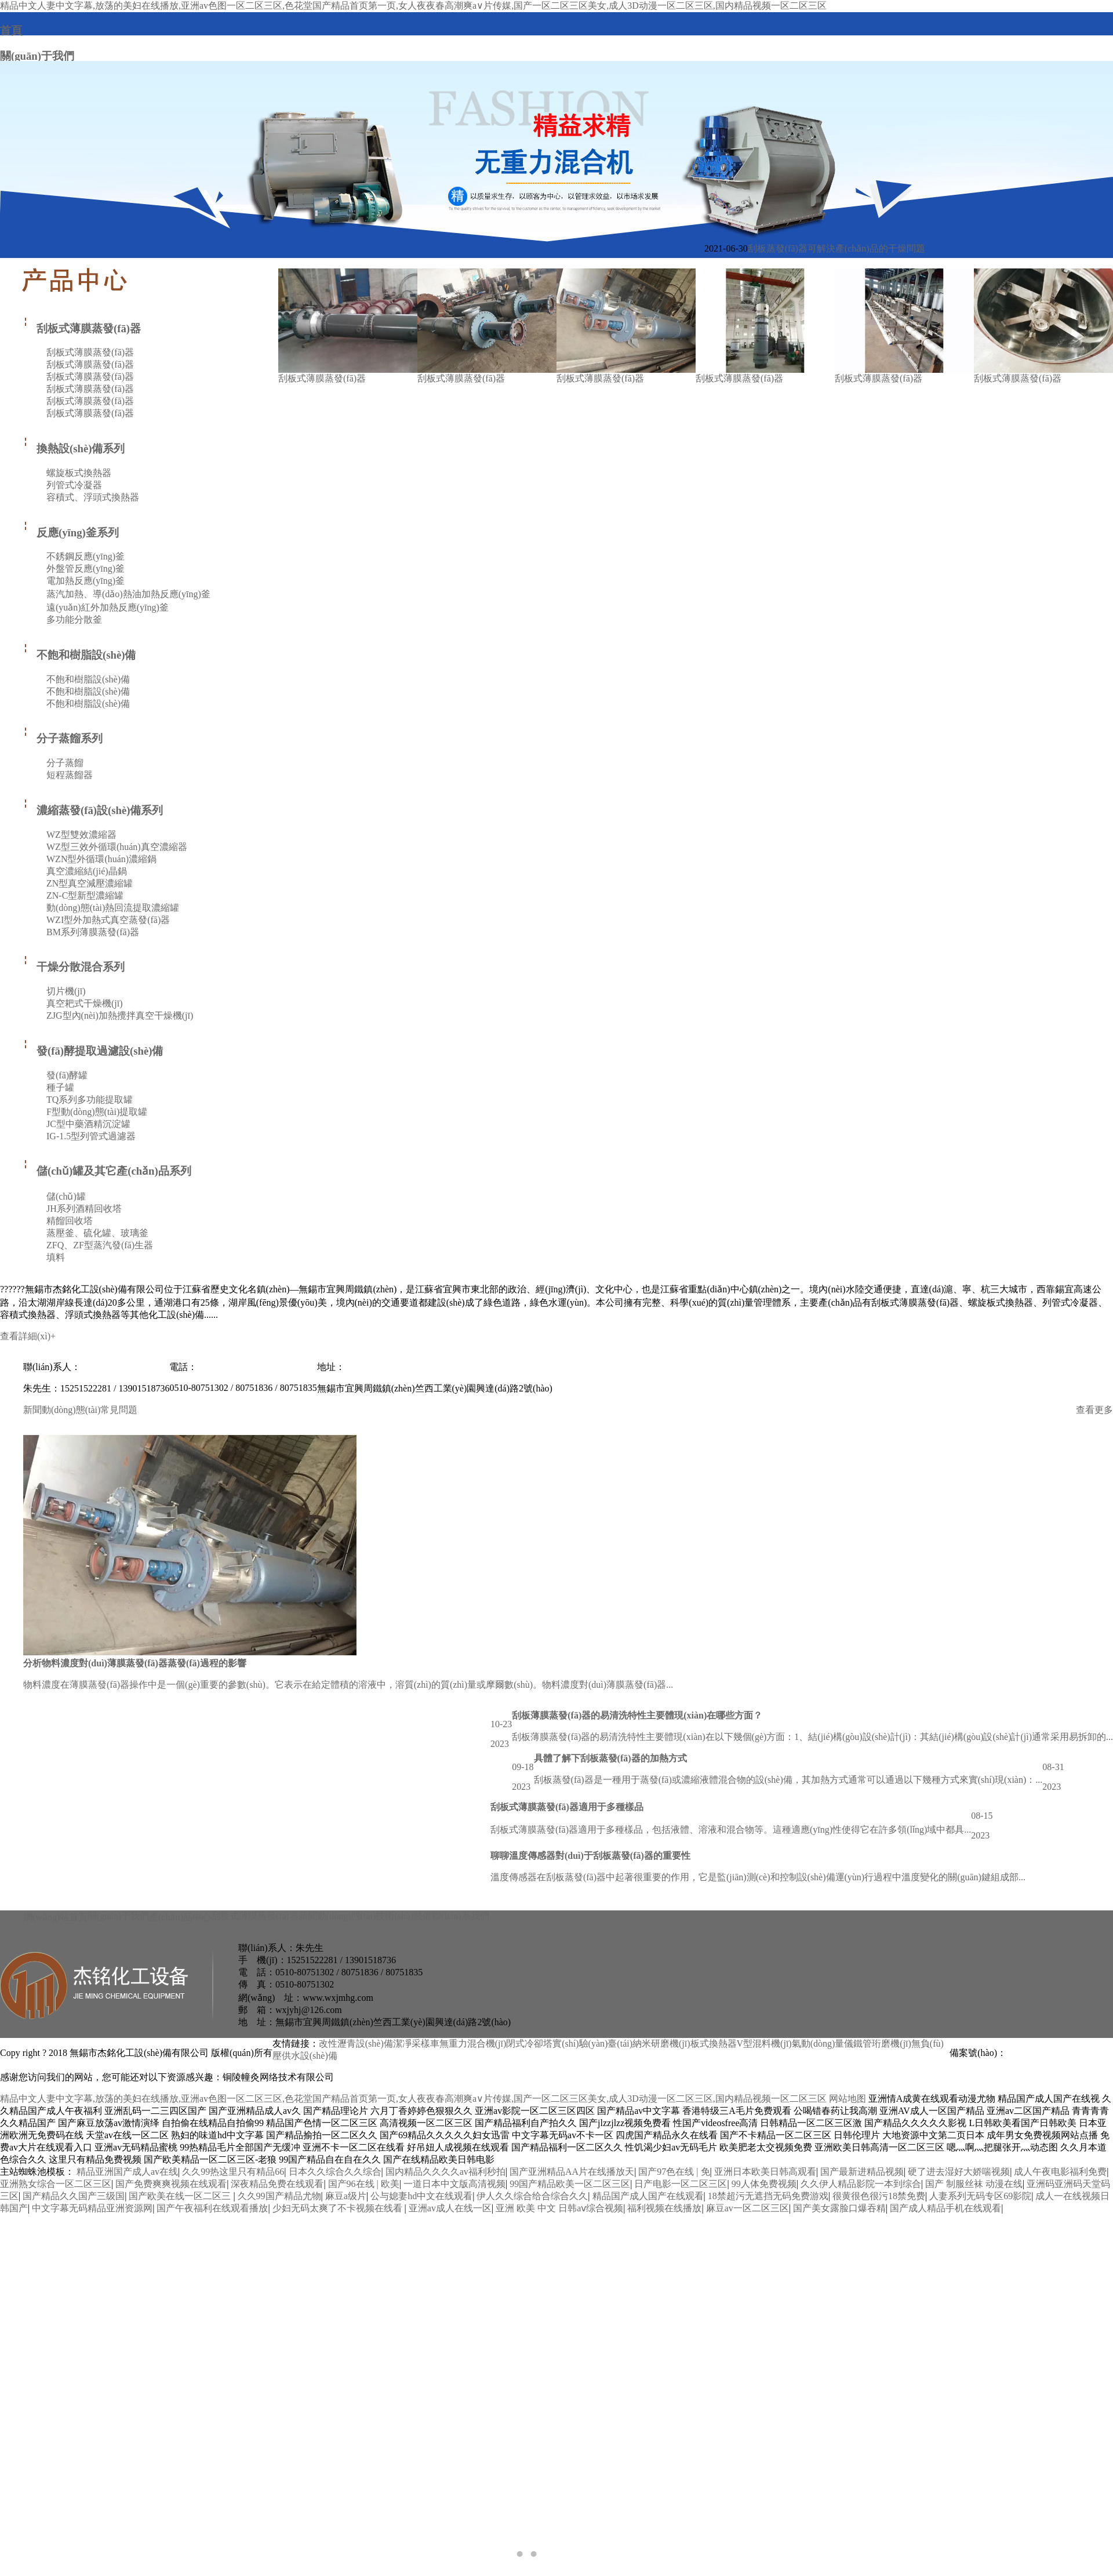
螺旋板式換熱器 (78, 473)
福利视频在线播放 (664, 2208)
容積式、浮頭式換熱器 (92, 497)
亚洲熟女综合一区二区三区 (55, 2184)
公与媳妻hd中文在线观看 (421, 2196)
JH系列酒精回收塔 (84, 1208)
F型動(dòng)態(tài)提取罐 (96, 1112)
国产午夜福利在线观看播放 (212, 2208)
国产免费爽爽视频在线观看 (171, 2184)
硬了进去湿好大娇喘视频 (959, 2172)
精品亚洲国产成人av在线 (127, 2172)
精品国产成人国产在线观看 (648, 2196)
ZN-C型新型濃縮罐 (84, 895)
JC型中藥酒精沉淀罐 (88, 1124)
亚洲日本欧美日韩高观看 (765, 2172)
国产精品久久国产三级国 (74, 2196)
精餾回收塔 (69, 1221)
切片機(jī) (66, 991)
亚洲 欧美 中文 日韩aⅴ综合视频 (559, 2208)
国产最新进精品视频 (862, 2172)
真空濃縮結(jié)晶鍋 (86, 871)
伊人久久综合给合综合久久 (532, 2196)
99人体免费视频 (764, 2184)
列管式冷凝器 (74, 485)
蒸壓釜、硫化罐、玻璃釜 (97, 1233)
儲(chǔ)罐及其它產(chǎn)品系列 (107, 1171)
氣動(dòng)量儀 (823, 2043)
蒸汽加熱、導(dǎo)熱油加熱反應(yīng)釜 (128, 594)
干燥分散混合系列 (74, 967)
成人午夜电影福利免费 (1060, 2172)
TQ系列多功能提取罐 (89, 1099)
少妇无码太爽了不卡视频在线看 (338, 2208)
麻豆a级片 (345, 2196)
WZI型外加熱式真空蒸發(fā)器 (108, 920)
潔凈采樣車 (416, 2043)
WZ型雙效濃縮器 (81, 835)
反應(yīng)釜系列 (71, 532)
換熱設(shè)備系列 (74, 448)
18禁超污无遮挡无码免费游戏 (768, 2196)
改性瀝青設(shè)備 (356, 2043)
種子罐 (60, 1087)
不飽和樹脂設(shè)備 (79, 655)
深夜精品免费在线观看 (277, 2184)
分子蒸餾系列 (63, 738)
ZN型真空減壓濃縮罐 (89, 883)
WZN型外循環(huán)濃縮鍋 (101, 859)
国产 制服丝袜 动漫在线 (974, 2184)
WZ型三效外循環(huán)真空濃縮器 (116, 847)
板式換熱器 (713, 2043)
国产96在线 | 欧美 (363, 2184)
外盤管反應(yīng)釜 (85, 568)
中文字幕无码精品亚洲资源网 (92, 2208)
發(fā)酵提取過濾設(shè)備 (93, 1051)
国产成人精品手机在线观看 (945, 2208)
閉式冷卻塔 (529, 2043)
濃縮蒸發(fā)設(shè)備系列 (93, 810)
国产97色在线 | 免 (674, 2172)
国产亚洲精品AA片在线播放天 (572, 2172)
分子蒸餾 (64, 763)
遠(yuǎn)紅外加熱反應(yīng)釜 (107, 607)
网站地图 (847, 2098)
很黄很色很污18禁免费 (878, 2196)
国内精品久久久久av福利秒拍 (445, 2172)
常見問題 (118, 1410)
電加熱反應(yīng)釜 (85, 581)
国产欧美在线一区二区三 (181, 2196)
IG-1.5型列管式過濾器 (91, 1136)
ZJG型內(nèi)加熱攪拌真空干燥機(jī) (119, 1015)
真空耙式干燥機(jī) (84, 1003)
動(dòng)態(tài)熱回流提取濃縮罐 (112, 908)
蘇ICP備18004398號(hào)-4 (1059, 2053)
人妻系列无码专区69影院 (980, 2196)
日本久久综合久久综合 (335, 2172)
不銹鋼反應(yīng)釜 (85, 556)
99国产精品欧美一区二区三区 (570, 2184)
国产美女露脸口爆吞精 (839, 2208)
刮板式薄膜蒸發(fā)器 (82, 328)
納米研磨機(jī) (661, 2043)
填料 (55, 1257)
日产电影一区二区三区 (680, 2184)
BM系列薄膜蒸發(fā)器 (92, 932)
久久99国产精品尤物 (279, 2196)
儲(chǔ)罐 (66, 1196)
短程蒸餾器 (69, 775)
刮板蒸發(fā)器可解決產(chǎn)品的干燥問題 (836, 248)
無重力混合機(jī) (473, 2043)
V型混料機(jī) (764, 2043)
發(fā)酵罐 (67, 1075)
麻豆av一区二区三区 (747, 2208)
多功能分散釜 (74, 619)
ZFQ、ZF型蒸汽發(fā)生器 (99, 1245)
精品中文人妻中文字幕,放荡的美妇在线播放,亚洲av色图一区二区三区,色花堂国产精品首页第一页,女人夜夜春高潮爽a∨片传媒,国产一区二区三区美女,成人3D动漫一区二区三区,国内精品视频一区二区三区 (413, 2098)
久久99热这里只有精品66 (233, 2172)
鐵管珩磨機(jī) (882, 2043)
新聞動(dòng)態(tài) (61, 1410)
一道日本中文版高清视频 (454, 2184)
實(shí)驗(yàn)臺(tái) (592, 2043)
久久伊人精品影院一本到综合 (861, 2184)
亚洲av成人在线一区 (450, 2208)
